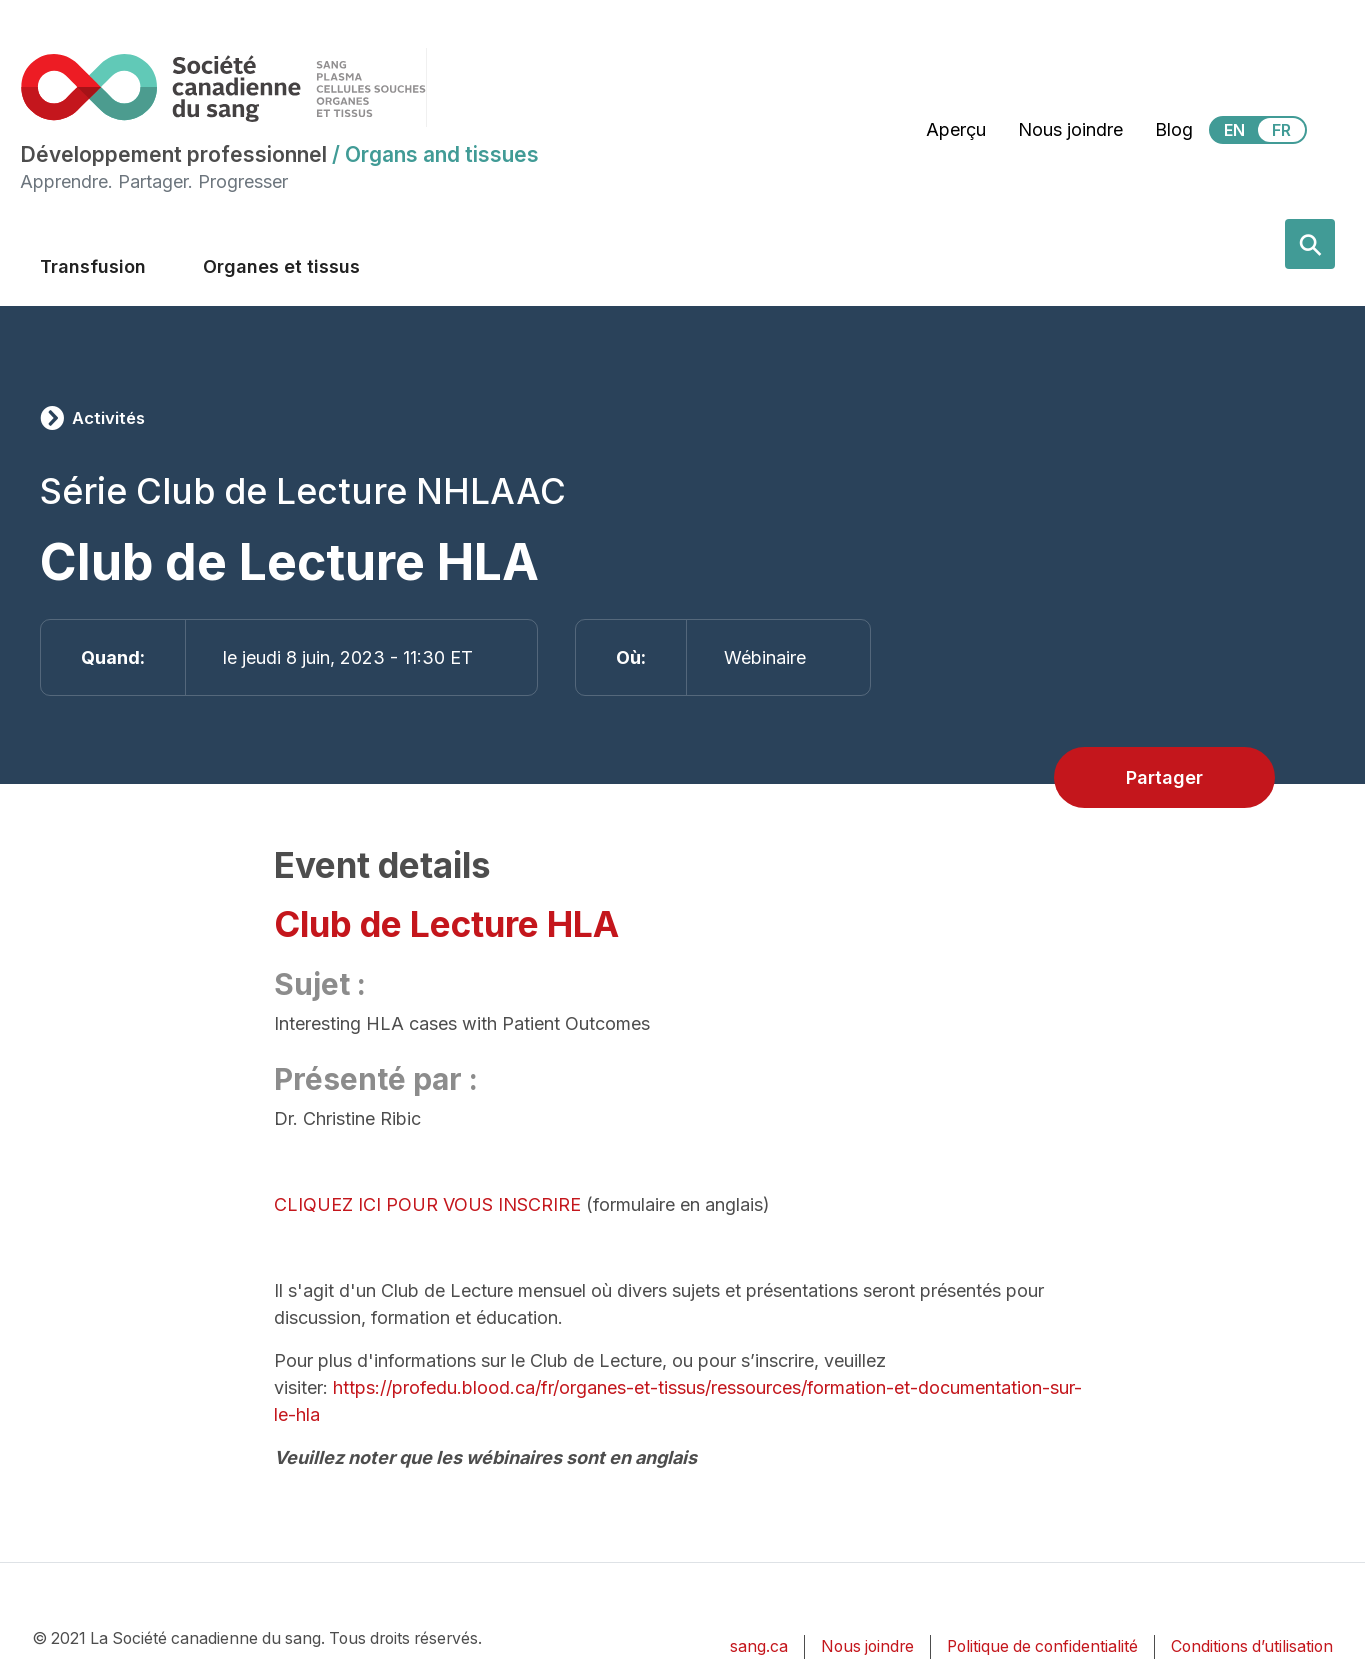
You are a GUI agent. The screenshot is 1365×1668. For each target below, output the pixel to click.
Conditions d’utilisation (1252, 1646)
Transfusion (93, 266)
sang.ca (759, 1646)
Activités (108, 418)
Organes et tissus (281, 266)
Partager (1164, 777)
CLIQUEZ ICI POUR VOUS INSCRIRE (427, 1204)
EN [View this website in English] (1234, 130)
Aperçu (956, 129)
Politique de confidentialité (1042, 1646)
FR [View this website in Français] (1281, 130)
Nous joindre (1070, 129)
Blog (1174, 129)
